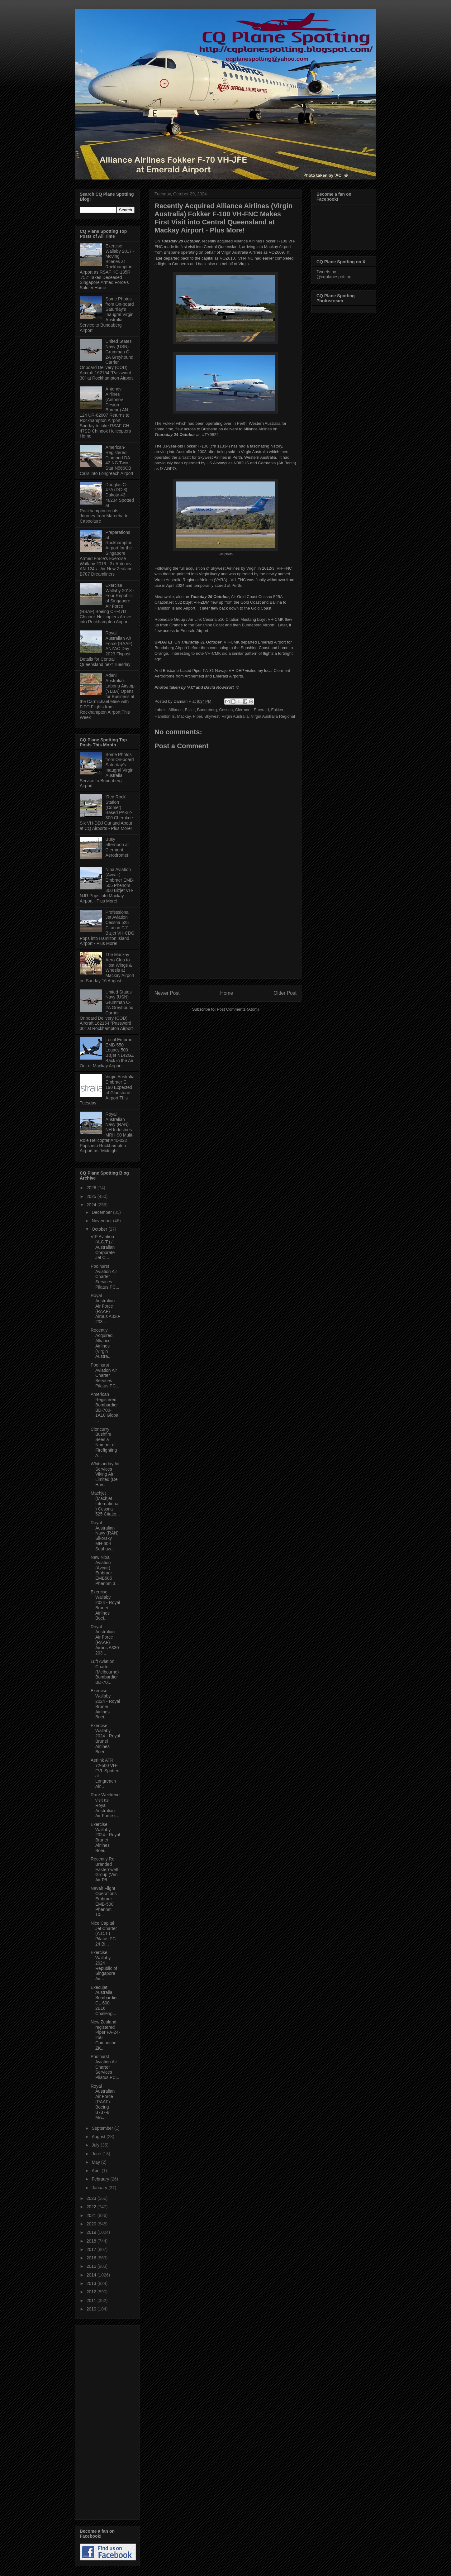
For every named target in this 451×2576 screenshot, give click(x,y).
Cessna (226, 709)
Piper (197, 716)
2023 (92, 2198)
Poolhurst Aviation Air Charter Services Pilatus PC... (105, 1277)
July (96, 2145)
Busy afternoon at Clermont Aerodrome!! (118, 847)
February (101, 2178)
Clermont (243, 709)
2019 (92, 2232)
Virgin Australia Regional (273, 716)
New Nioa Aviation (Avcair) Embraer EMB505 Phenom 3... (105, 1570)
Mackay (184, 716)
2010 (92, 2308)
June (97, 2153)
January (100, 2187)
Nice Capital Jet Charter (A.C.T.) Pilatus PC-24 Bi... (104, 1933)
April (97, 2170)
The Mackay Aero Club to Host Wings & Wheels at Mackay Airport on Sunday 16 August (107, 967)
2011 (92, 2300)
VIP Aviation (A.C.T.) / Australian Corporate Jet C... (103, 1247)
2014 (92, 2274)
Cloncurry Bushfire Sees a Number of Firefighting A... (104, 1442)
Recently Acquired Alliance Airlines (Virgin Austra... (101, 1343)
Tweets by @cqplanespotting (333, 274)
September (103, 2128)
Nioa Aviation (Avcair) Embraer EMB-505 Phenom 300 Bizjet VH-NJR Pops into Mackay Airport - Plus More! (107, 885)
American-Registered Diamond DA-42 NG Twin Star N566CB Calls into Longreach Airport (106, 460)
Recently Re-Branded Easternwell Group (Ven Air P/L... (104, 1869)
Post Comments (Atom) (238, 1009)
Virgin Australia (235, 716)
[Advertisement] (225, 935)
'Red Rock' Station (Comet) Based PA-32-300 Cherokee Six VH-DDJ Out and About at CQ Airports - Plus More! (106, 812)
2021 (92, 2215)
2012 (92, 2291)
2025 (92, 1196)
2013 (92, 2283)
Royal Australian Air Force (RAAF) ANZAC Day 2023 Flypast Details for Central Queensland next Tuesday (106, 648)
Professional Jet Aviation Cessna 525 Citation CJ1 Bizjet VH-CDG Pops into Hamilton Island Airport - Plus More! (107, 928)
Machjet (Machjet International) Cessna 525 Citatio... (105, 1503)
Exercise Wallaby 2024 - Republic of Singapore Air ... (104, 1965)
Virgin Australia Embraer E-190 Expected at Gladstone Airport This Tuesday (107, 1089)
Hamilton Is (164, 716)
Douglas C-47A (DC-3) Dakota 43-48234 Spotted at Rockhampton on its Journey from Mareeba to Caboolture (107, 503)
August (99, 2136)
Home (226, 993)
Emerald (261, 709)
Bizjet (190, 709)
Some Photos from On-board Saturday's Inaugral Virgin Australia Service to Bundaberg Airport (107, 314)
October (100, 1229)
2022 (92, 2206)
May (96, 2162)
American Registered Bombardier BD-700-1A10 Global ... (105, 1407)
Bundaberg (207, 709)
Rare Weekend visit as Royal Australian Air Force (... (105, 1805)
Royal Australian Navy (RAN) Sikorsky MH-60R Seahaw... (105, 1535)
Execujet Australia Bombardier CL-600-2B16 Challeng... (104, 2000)
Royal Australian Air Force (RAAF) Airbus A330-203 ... (105, 1308)
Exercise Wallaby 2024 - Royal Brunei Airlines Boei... (105, 1605)
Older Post (285, 993)
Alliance (176, 709)
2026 (92, 1187)
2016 (92, 2257)
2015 (92, 2266)
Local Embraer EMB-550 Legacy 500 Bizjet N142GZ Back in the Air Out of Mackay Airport (107, 1052)
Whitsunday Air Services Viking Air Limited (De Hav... (105, 1474)
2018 (92, 2240)
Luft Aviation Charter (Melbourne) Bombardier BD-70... (105, 1672)
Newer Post (167, 993)
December (102, 1212)
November (102, 1220)
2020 (92, 2223)
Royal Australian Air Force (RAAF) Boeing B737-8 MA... (103, 2102)
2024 (92, 1204)
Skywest (211, 716)
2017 (92, 2249)
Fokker (277, 709)
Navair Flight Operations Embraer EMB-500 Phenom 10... (103, 1901)
